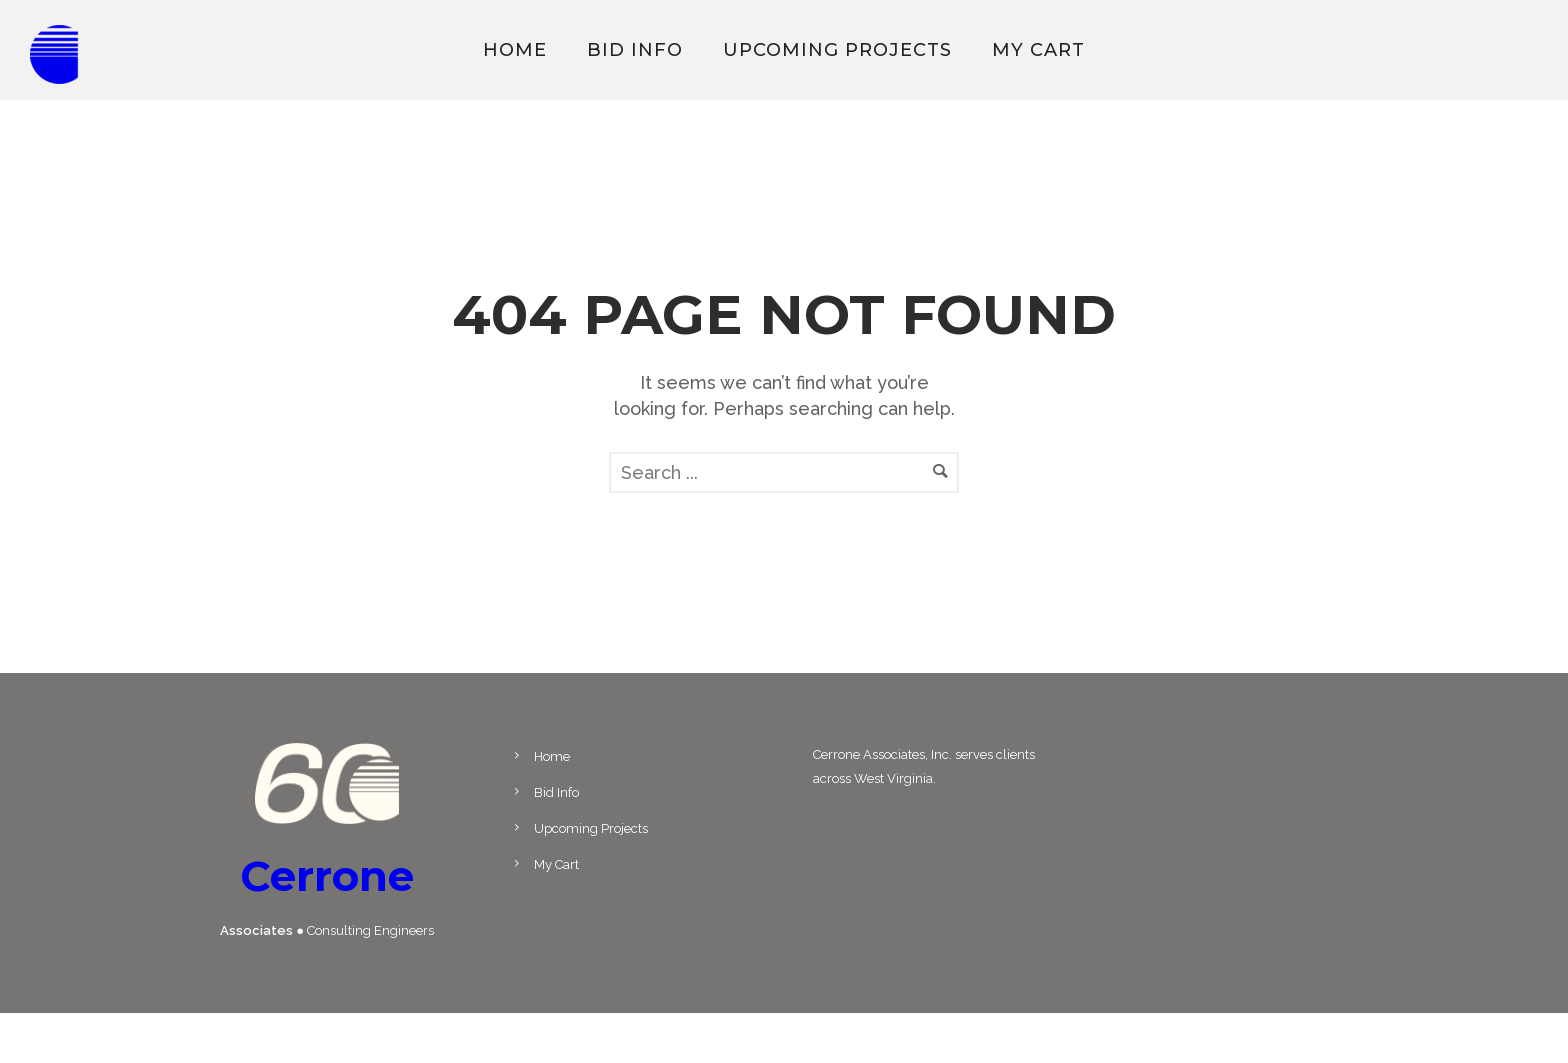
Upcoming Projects (837, 50)
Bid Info (635, 50)
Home (515, 50)
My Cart (1038, 50)
